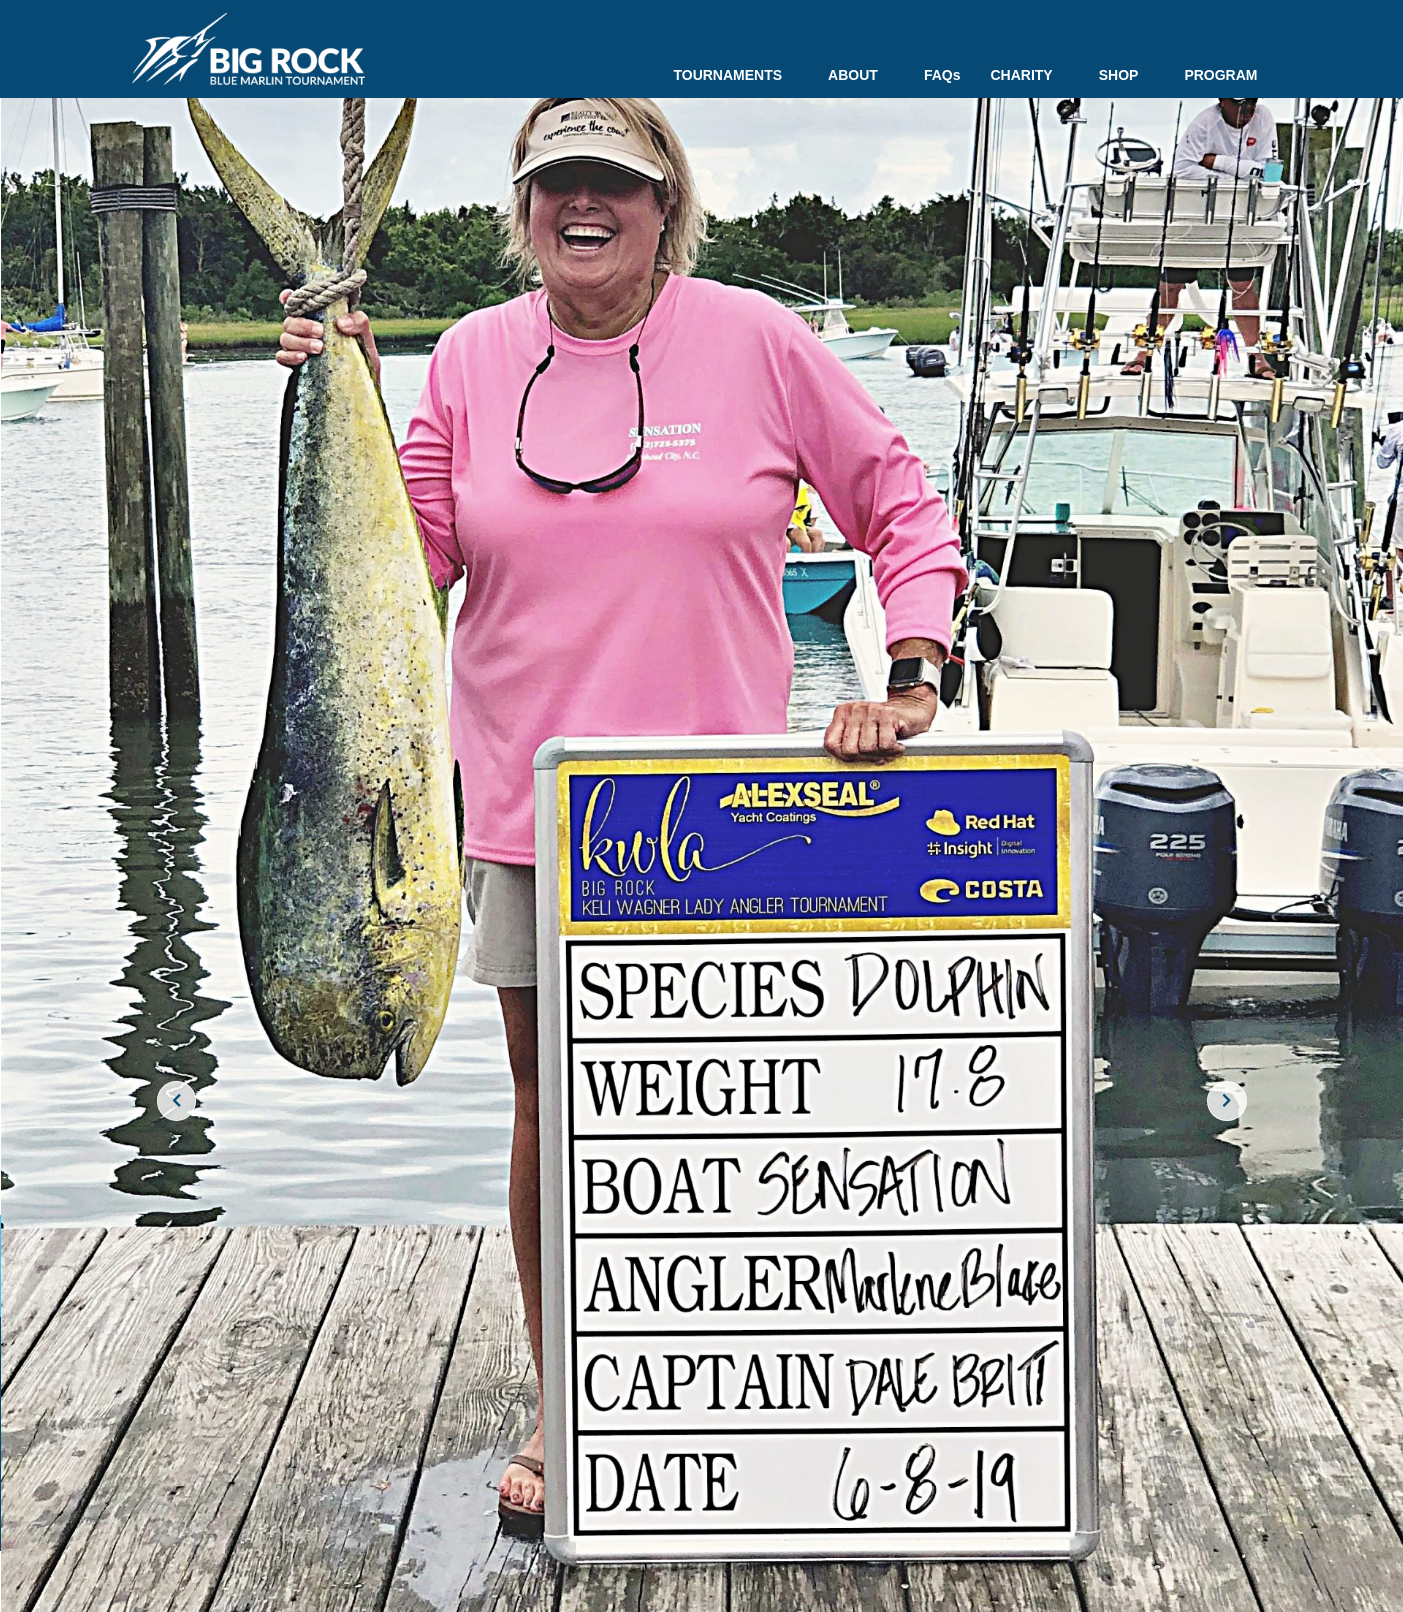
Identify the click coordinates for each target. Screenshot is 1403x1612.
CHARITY (1029, 75)
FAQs (942, 75)
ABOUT (861, 75)
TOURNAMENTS (735, 75)
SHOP (1127, 75)
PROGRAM (1220, 75)
